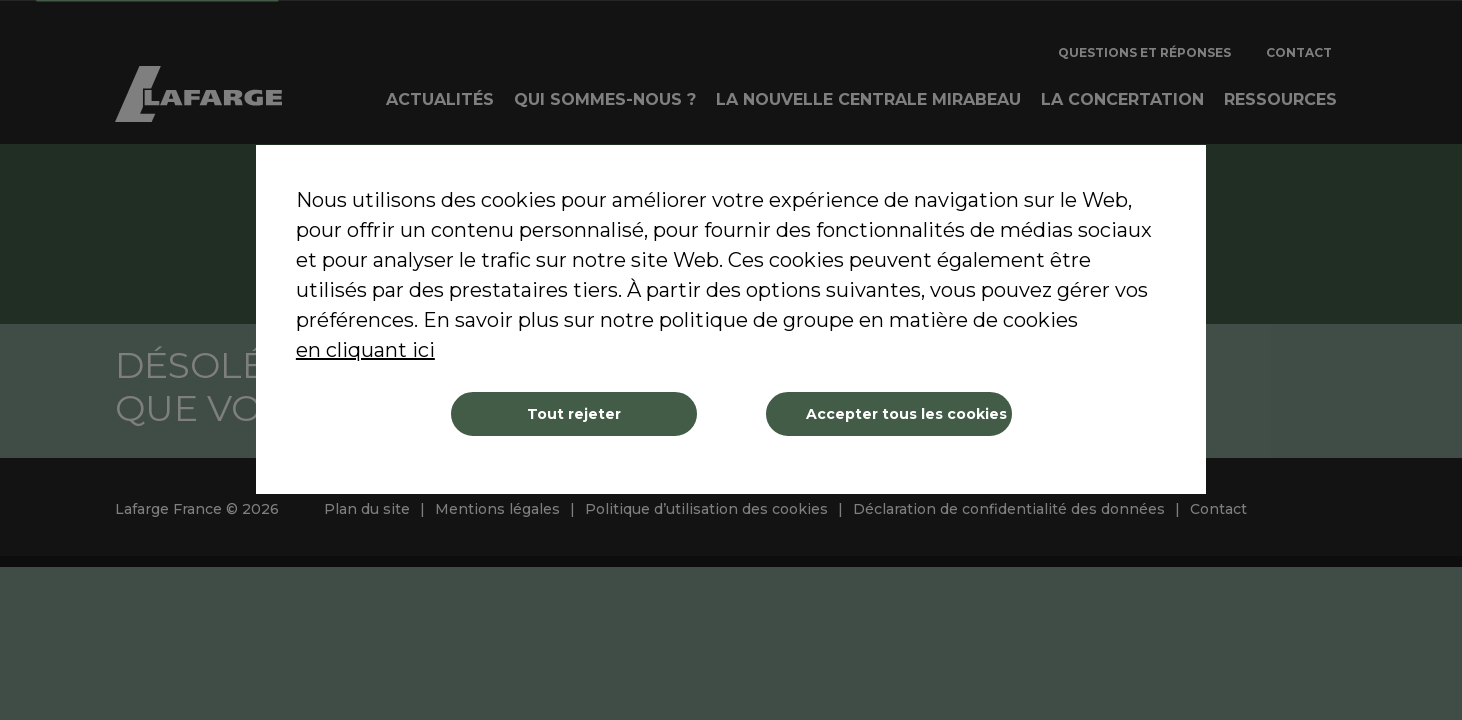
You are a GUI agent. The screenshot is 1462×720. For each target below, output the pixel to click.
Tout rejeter (574, 428)
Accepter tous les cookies (906, 428)
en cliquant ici (365, 364)
